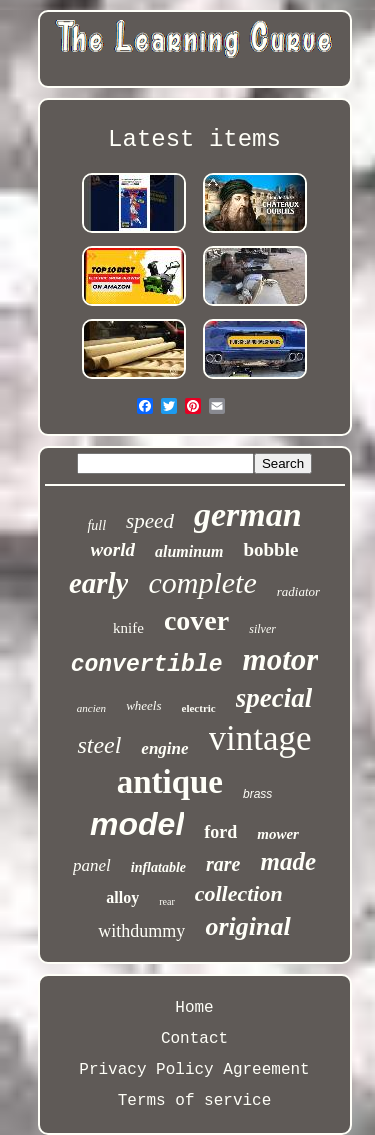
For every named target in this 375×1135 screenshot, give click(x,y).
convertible (147, 665)
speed (150, 521)
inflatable (158, 867)
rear (167, 901)
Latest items (194, 139)
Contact (194, 1039)
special (274, 698)
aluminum (189, 551)
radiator (298, 591)
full (96, 525)
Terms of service (195, 1101)
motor (281, 659)
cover (196, 620)
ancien (91, 708)
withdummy (141, 931)
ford (220, 832)
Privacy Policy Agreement (194, 1070)
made (288, 861)
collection (239, 893)
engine (164, 748)
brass (257, 794)
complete (202, 582)
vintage (260, 738)
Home (194, 1008)
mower (278, 834)
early (99, 583)
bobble (270, 549)
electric (199, 708)
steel (99, 745)
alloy (122, 897)
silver (262, 629)
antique (170, 782)
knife (128, 628)
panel (92, 865)
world (113, 549)
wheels (143, 705)
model (137, 824)
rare (223, 864)
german (248, 514)
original (247, 926)
